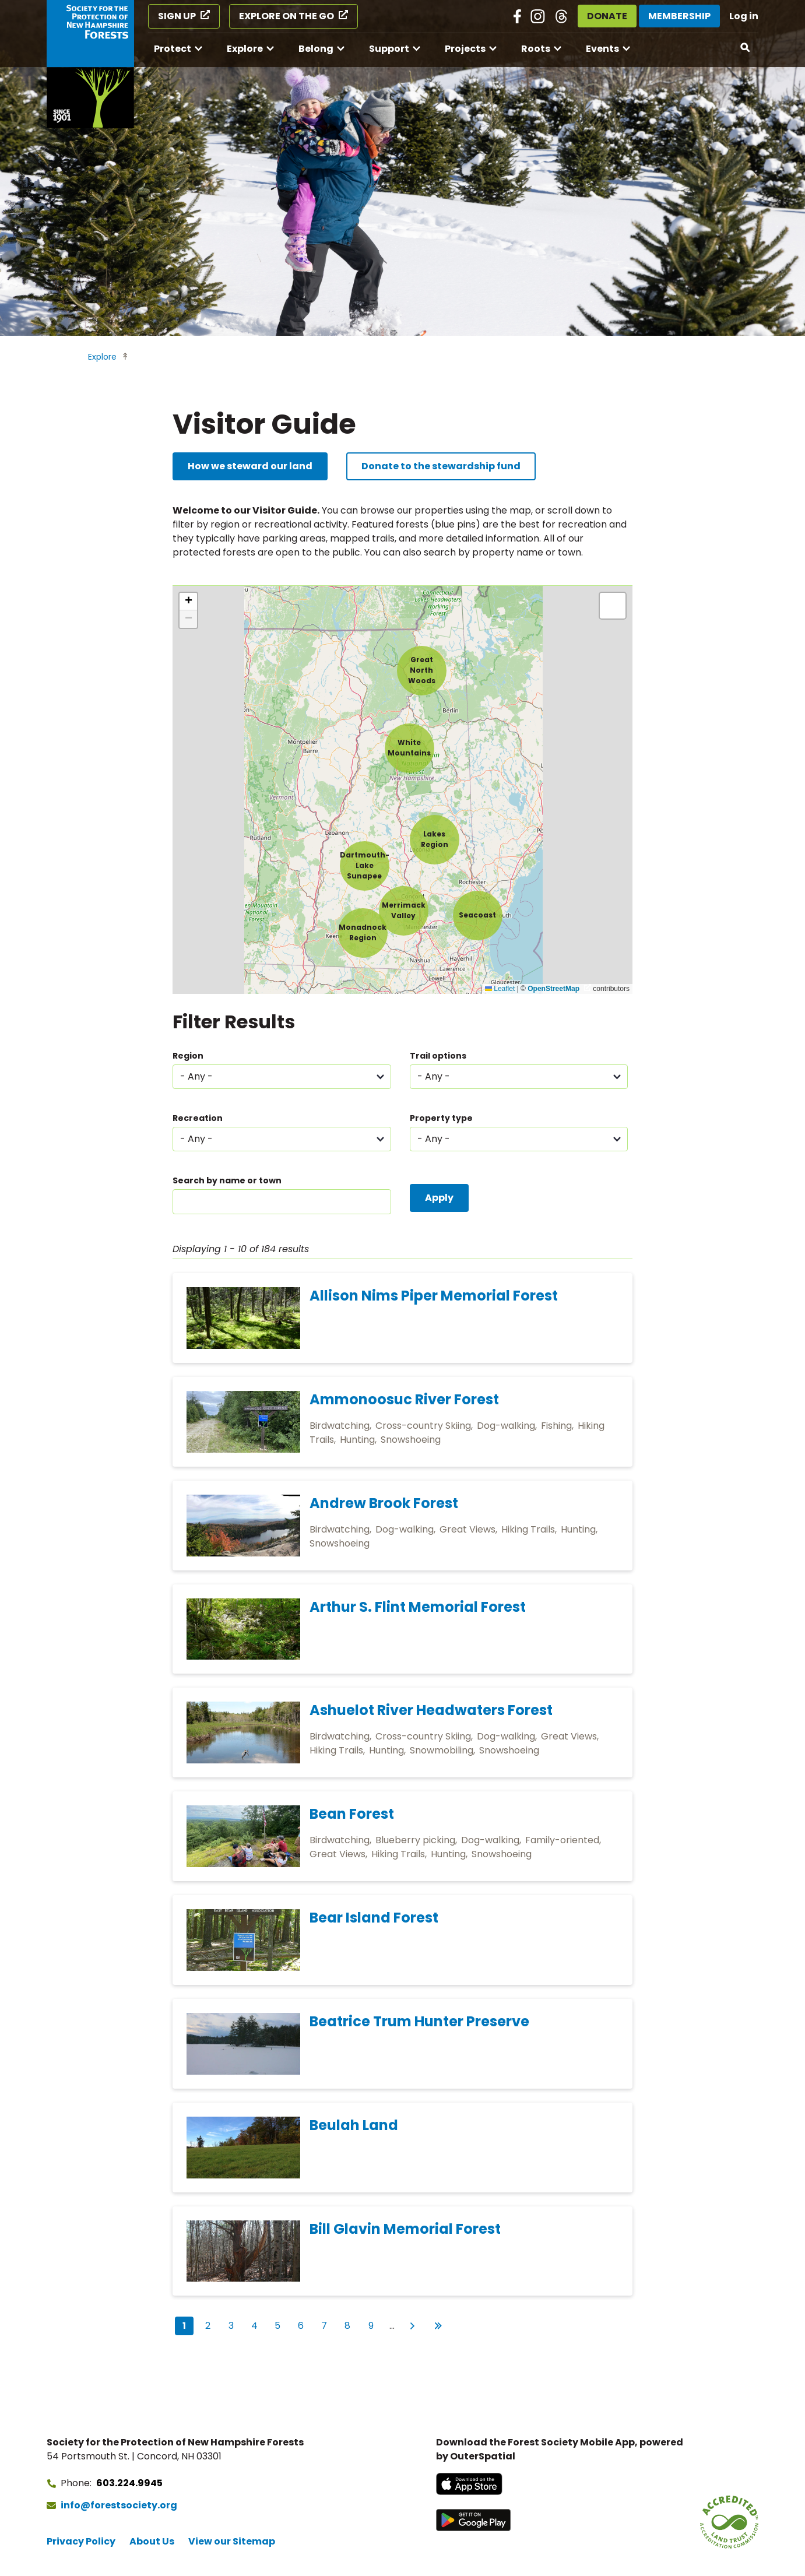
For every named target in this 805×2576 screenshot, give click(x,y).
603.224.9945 (129, 2483)
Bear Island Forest (374, 1917)
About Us (151, 2541)
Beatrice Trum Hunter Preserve (419, 2021)
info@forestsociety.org (119, 2505)
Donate (607, 16)
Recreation (198, 1118)
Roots (535, 48)
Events (602, 48)
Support (389, 48)
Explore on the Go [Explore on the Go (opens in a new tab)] (286, 16)
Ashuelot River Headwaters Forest (431, 1710)
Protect (172, 48)
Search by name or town (227, 1180)
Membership (679, 16)
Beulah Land (354, 2125)
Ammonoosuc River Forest (404, 1399)
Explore (245, 48)
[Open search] (745, 47)
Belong (315, 48)
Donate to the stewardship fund (441, 466)
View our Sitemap (231, 2541)
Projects (465, 48)
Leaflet (500, 989)
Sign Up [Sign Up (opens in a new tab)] (177, 16)
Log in (743, 16)
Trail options (438, 1056)
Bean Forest (352, 1813)
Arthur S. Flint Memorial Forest (418, 1606)
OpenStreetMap (553, 989)
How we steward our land (250, 466)
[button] (364, 866)
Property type (441, 1118)
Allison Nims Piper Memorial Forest (434, 1295)
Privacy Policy (81, 2541)
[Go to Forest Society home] (90, 64)
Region (188, 1056)
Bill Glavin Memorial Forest (405, 2228)
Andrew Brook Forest (384, 1503)
